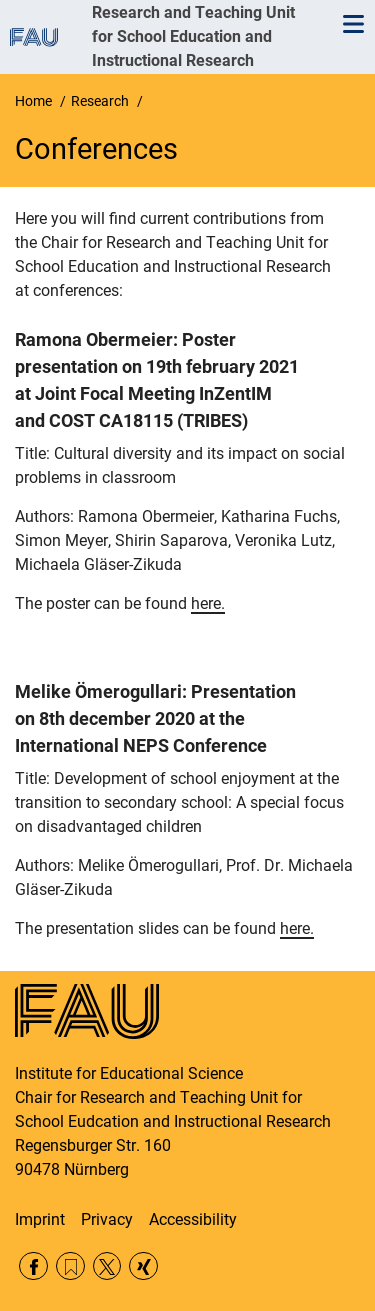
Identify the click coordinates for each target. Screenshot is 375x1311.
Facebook (33, 1266)
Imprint (40, 1219)
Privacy (107, 1219)
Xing (143, 1266)
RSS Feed (70, 1266)
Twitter (107, 1266)
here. (208, 603)
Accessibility (193, 1219)
